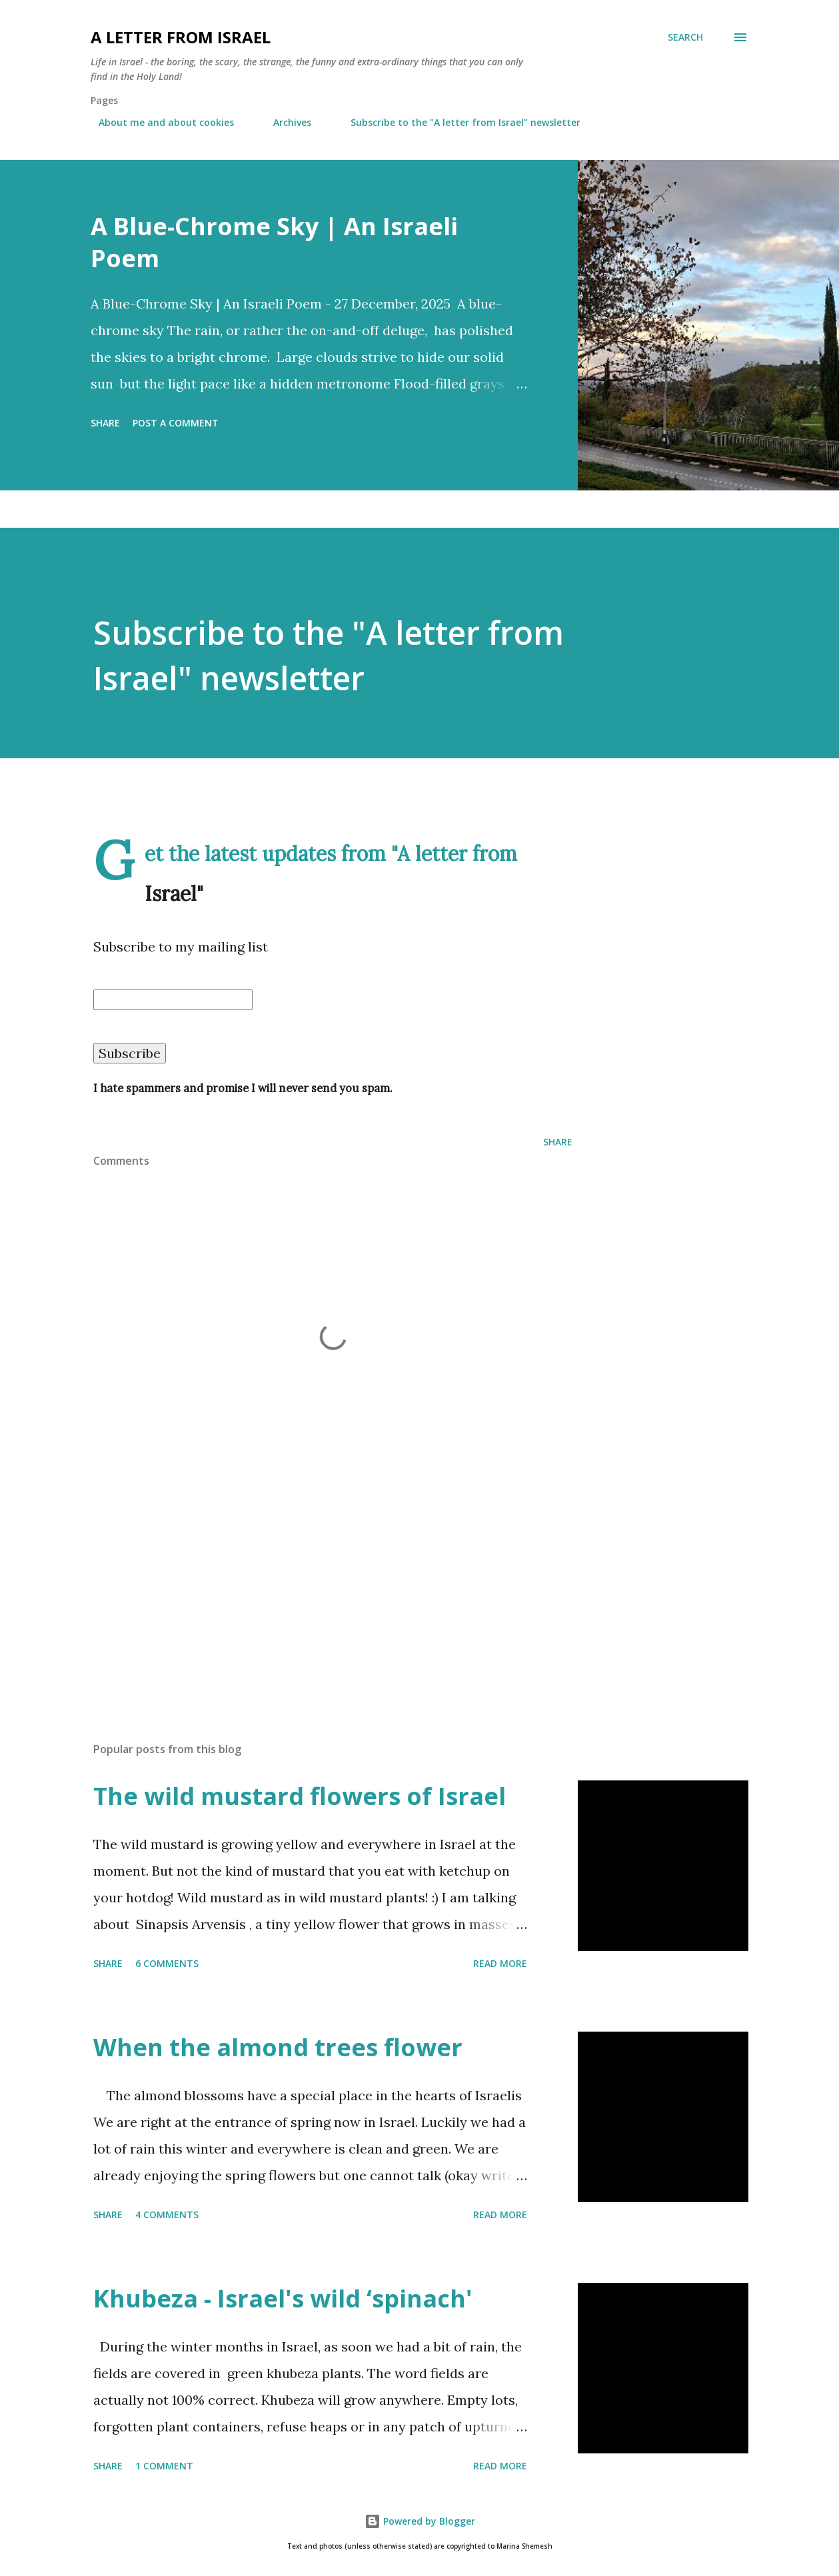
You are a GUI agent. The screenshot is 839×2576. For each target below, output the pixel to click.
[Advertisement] (400, 1648)
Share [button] (105, 422)
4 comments (167, 2214)
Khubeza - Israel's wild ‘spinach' (282, 2298)
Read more (500, 1963)
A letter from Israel (181, 37)
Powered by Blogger (420, 2521)
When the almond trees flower (277, 2047)
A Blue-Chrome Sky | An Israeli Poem (274, 242)
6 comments (167, 1963)
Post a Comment (176, 422)
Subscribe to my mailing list (180, 946)
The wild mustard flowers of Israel (299, 1796)
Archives (284, 122)
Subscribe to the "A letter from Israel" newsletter (457, 122)
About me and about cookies (158, 122)
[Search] (685, 37)
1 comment (164, 2465)
